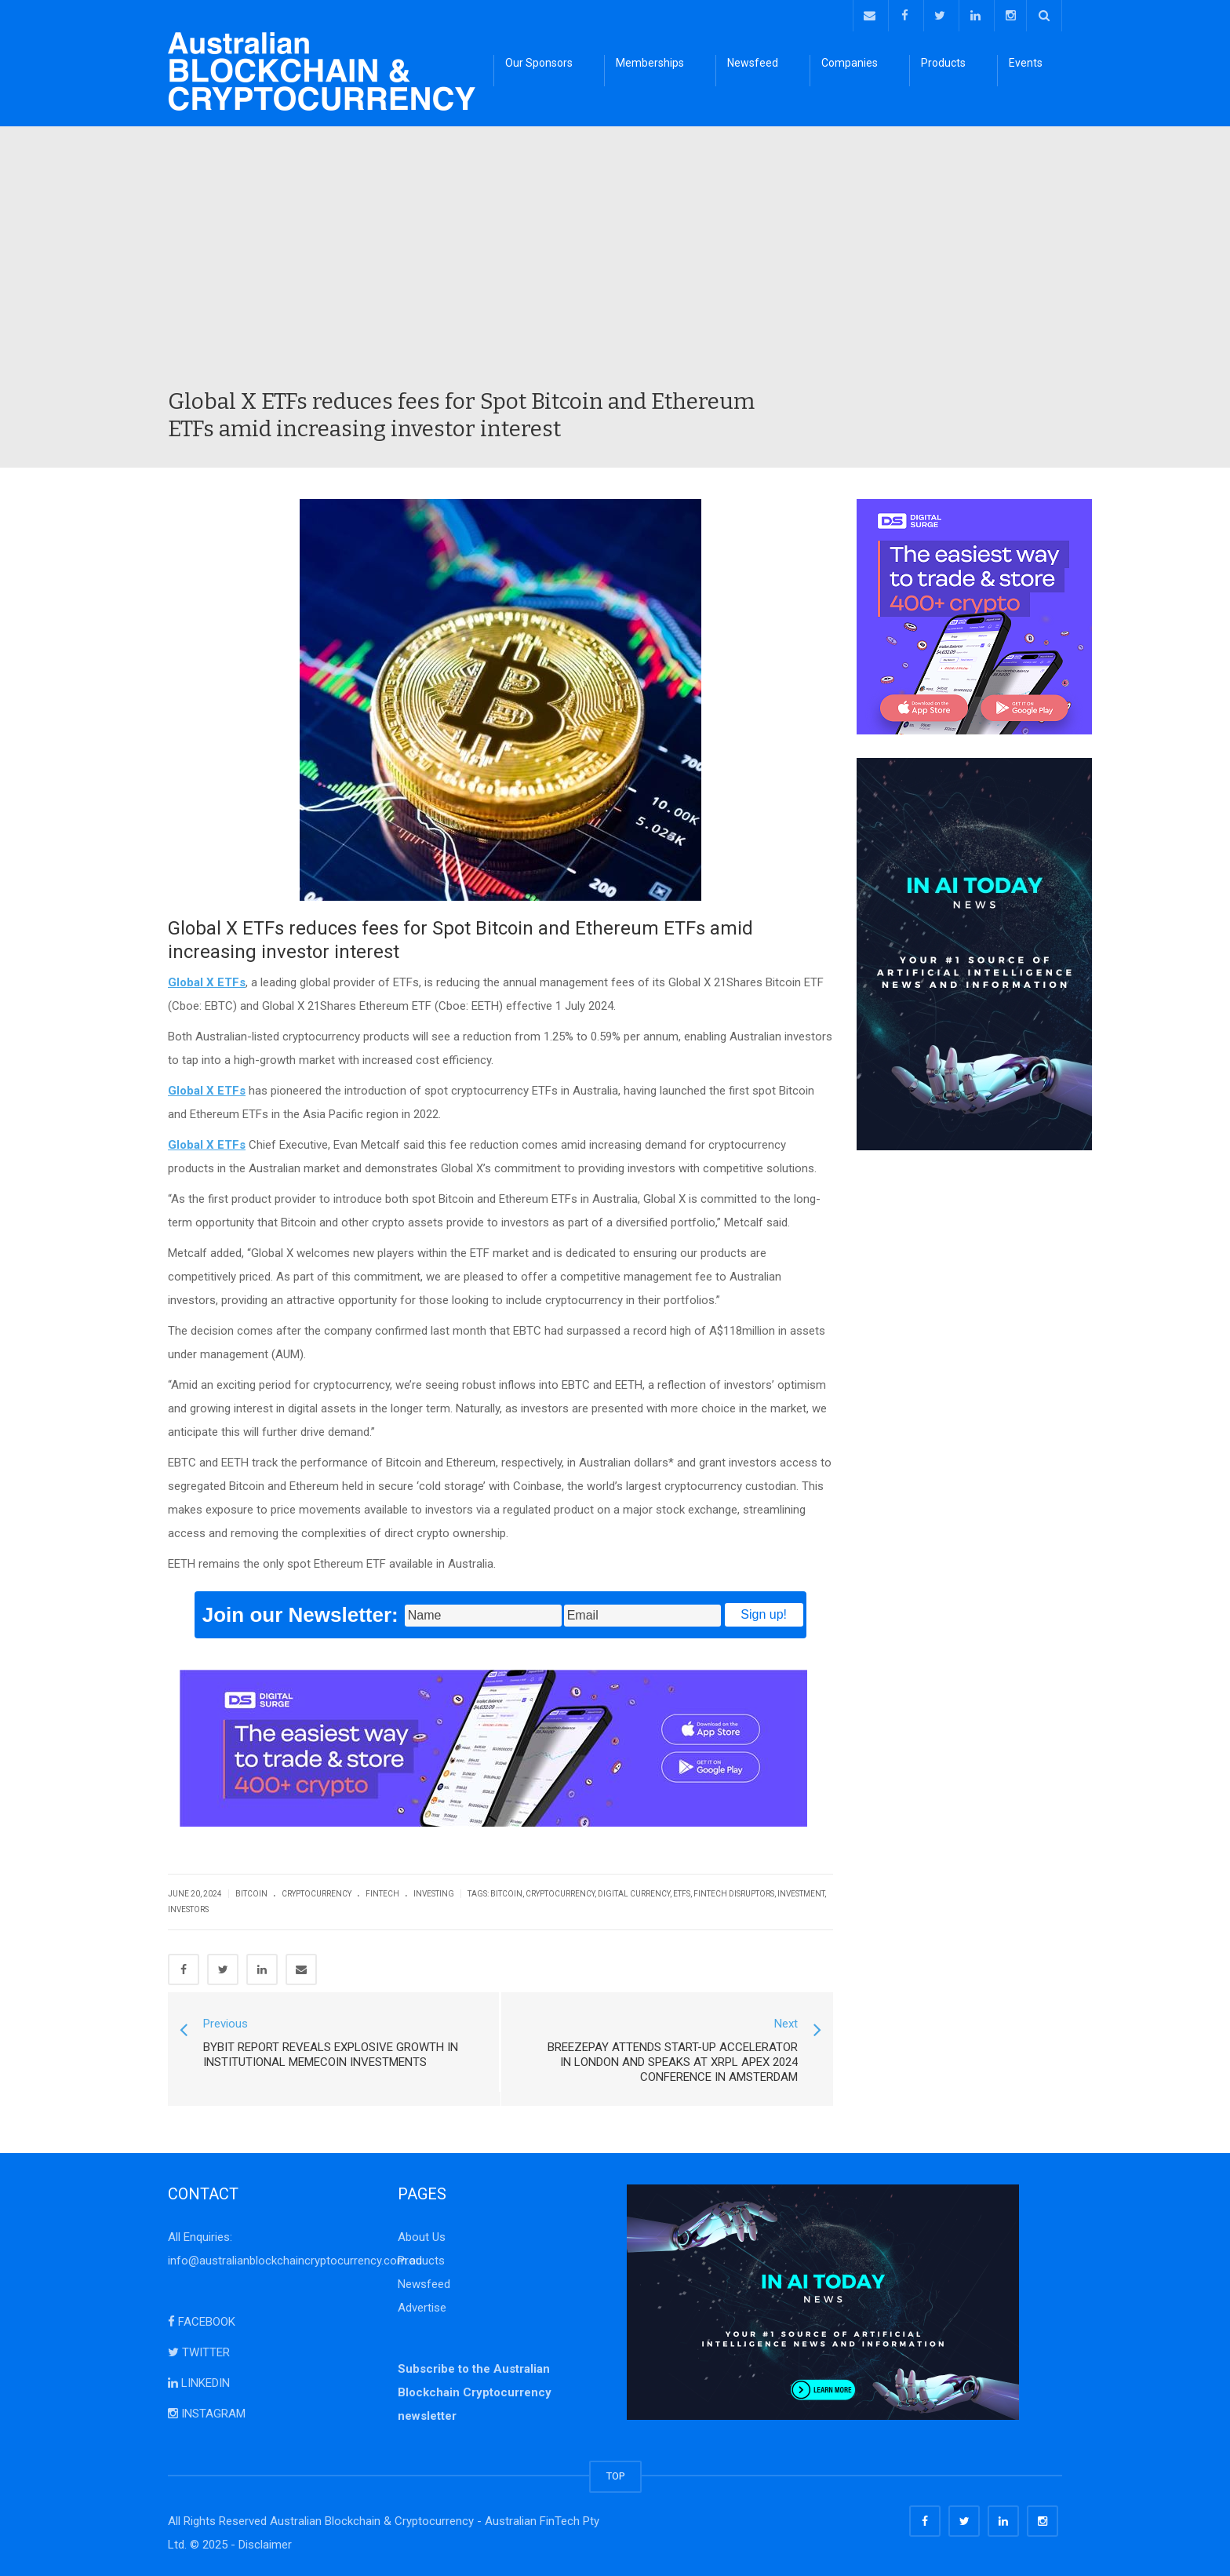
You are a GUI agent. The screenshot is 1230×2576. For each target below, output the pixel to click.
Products (943, 62)
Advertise (422, 2308)
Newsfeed (752, 62)
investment (800, 1893)
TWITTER (199, 2352)
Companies (849, 62)
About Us (422, 2237)
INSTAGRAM (207, 2414)
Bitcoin (251, 1893)
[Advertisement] (615, 270)
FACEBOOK (201, 2322)
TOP (615, 2476)
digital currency (634, 1893)
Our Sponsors (539, 62)
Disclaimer (265, 2545)
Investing (433, 1893)
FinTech (382, 1893)
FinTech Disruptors (733, 1893)
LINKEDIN (199, 2383)
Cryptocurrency (316, 1893)
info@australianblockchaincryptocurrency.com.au (295, 2261)
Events (1026, 62)
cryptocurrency (560, 1893)
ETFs (681, 1893)
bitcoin (506, 1893)
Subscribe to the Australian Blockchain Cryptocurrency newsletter (474, 2392)
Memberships (650, 62)
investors (188, 1909)
